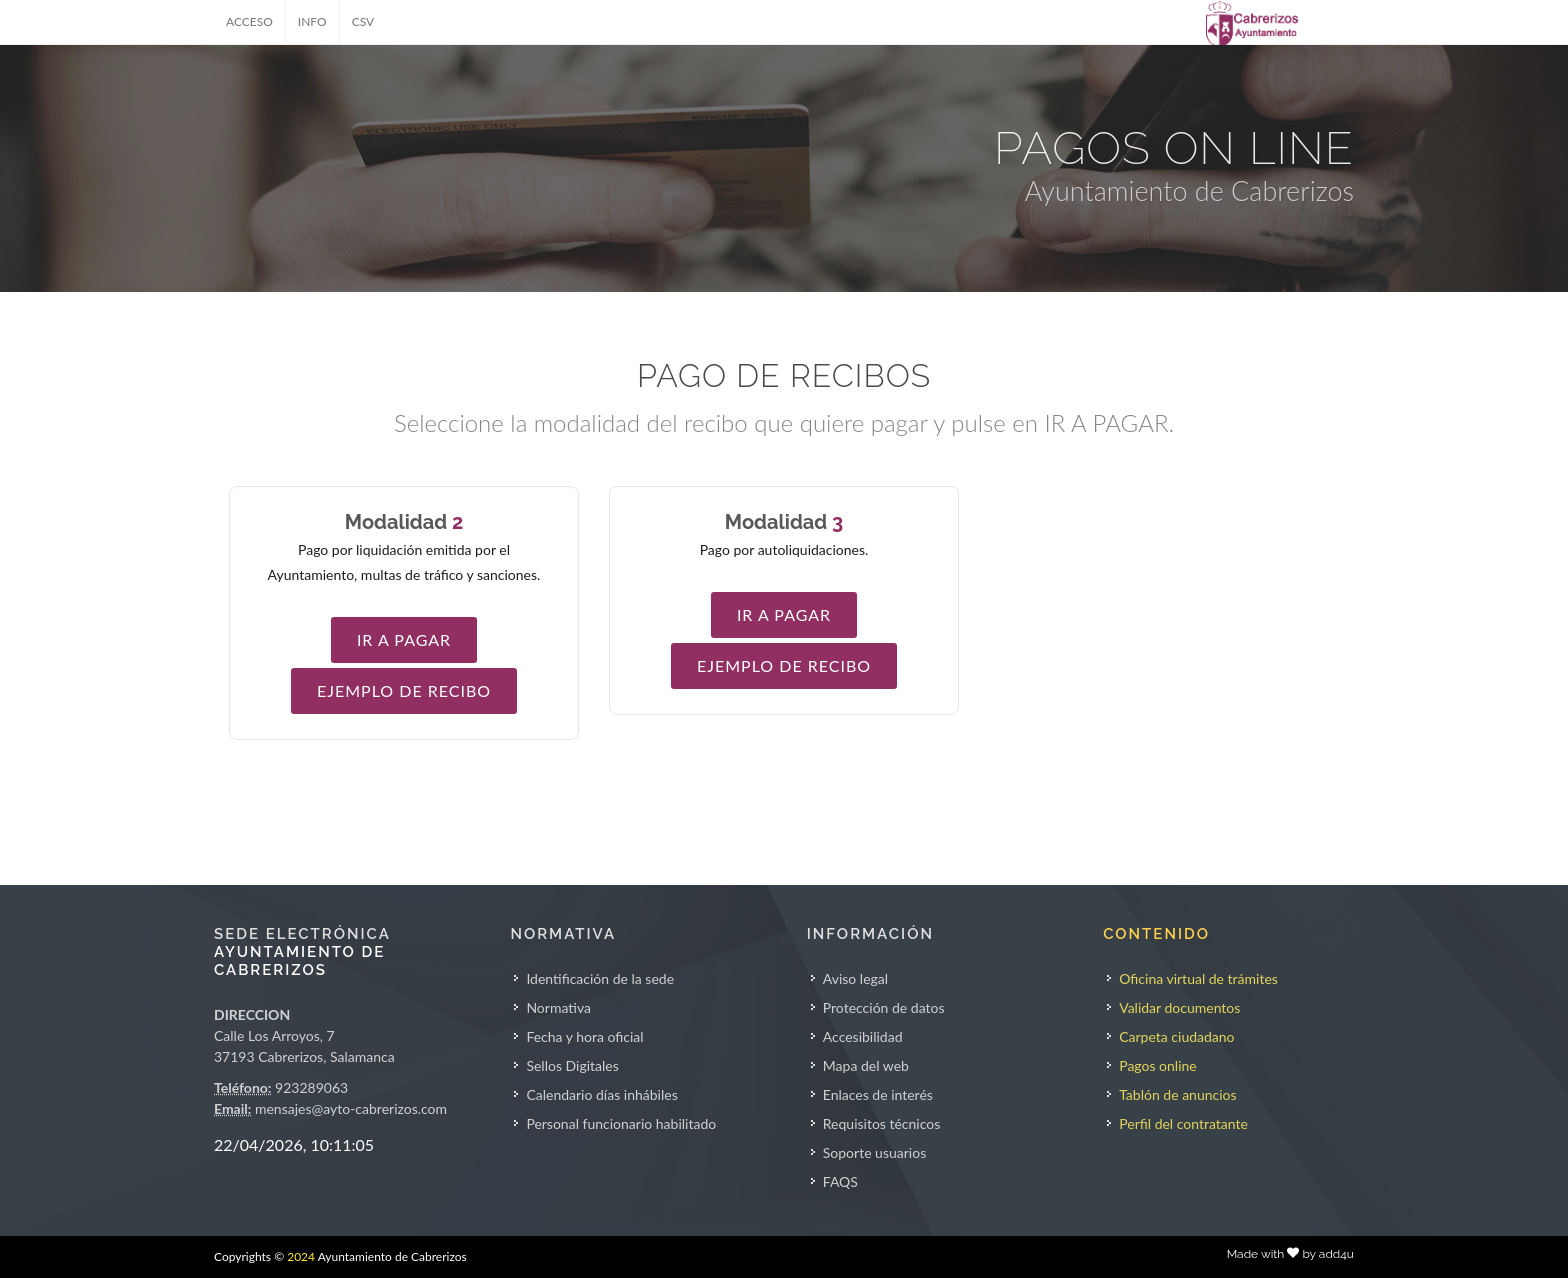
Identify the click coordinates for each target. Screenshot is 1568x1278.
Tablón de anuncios (1177, 1094)
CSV (363, 21)
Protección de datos (884, 1007)
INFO (312, 21)
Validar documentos (1179, 1007)
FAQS (840, 1181)
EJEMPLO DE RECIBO (404, 690)
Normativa (558, 1007)
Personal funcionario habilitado (621, 1123)
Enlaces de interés (878, 1094)
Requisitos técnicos (882, 1123)
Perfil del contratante (1183, 1123)
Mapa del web (866, 1065)
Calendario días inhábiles (601, 1094)
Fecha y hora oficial (584, 1036)
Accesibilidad (863, 1036)
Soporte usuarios (874, 1152)
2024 (301, 1256)
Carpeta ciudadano (1176, 1036)
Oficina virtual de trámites (1198, 978)
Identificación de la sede (600, 978)
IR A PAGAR (404, 639)
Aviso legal (855, 978)
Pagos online (1158, 1065)
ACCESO (249, 21)
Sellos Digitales (572, 1065)
